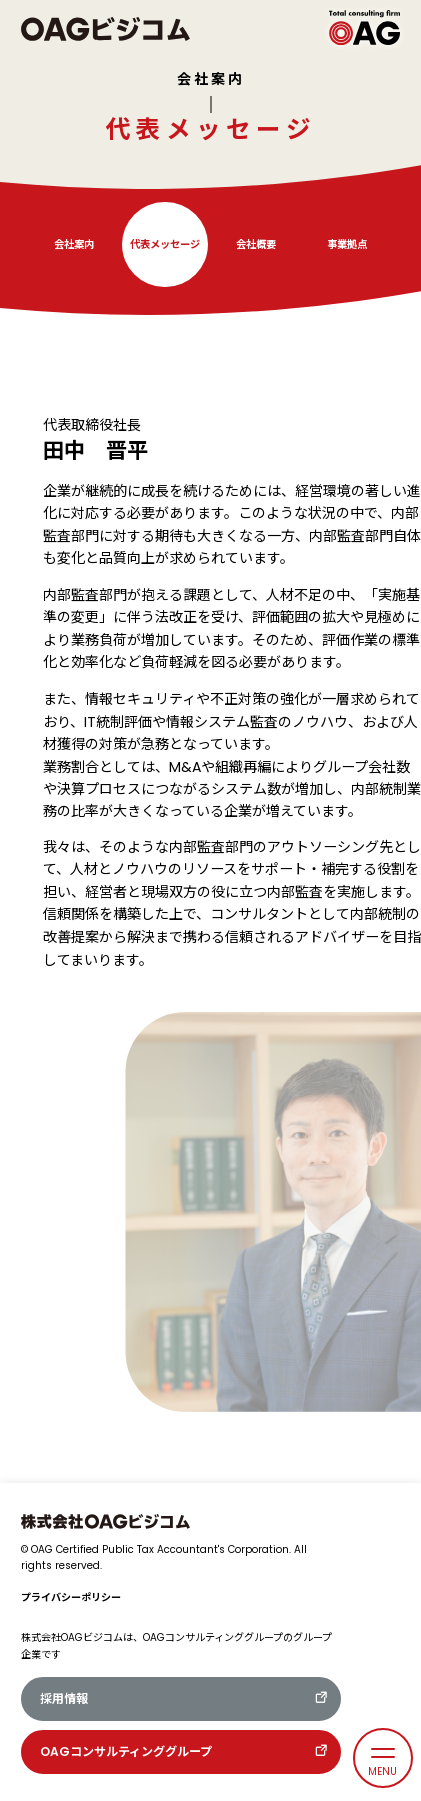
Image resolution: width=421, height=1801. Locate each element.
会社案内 (211, 79)
